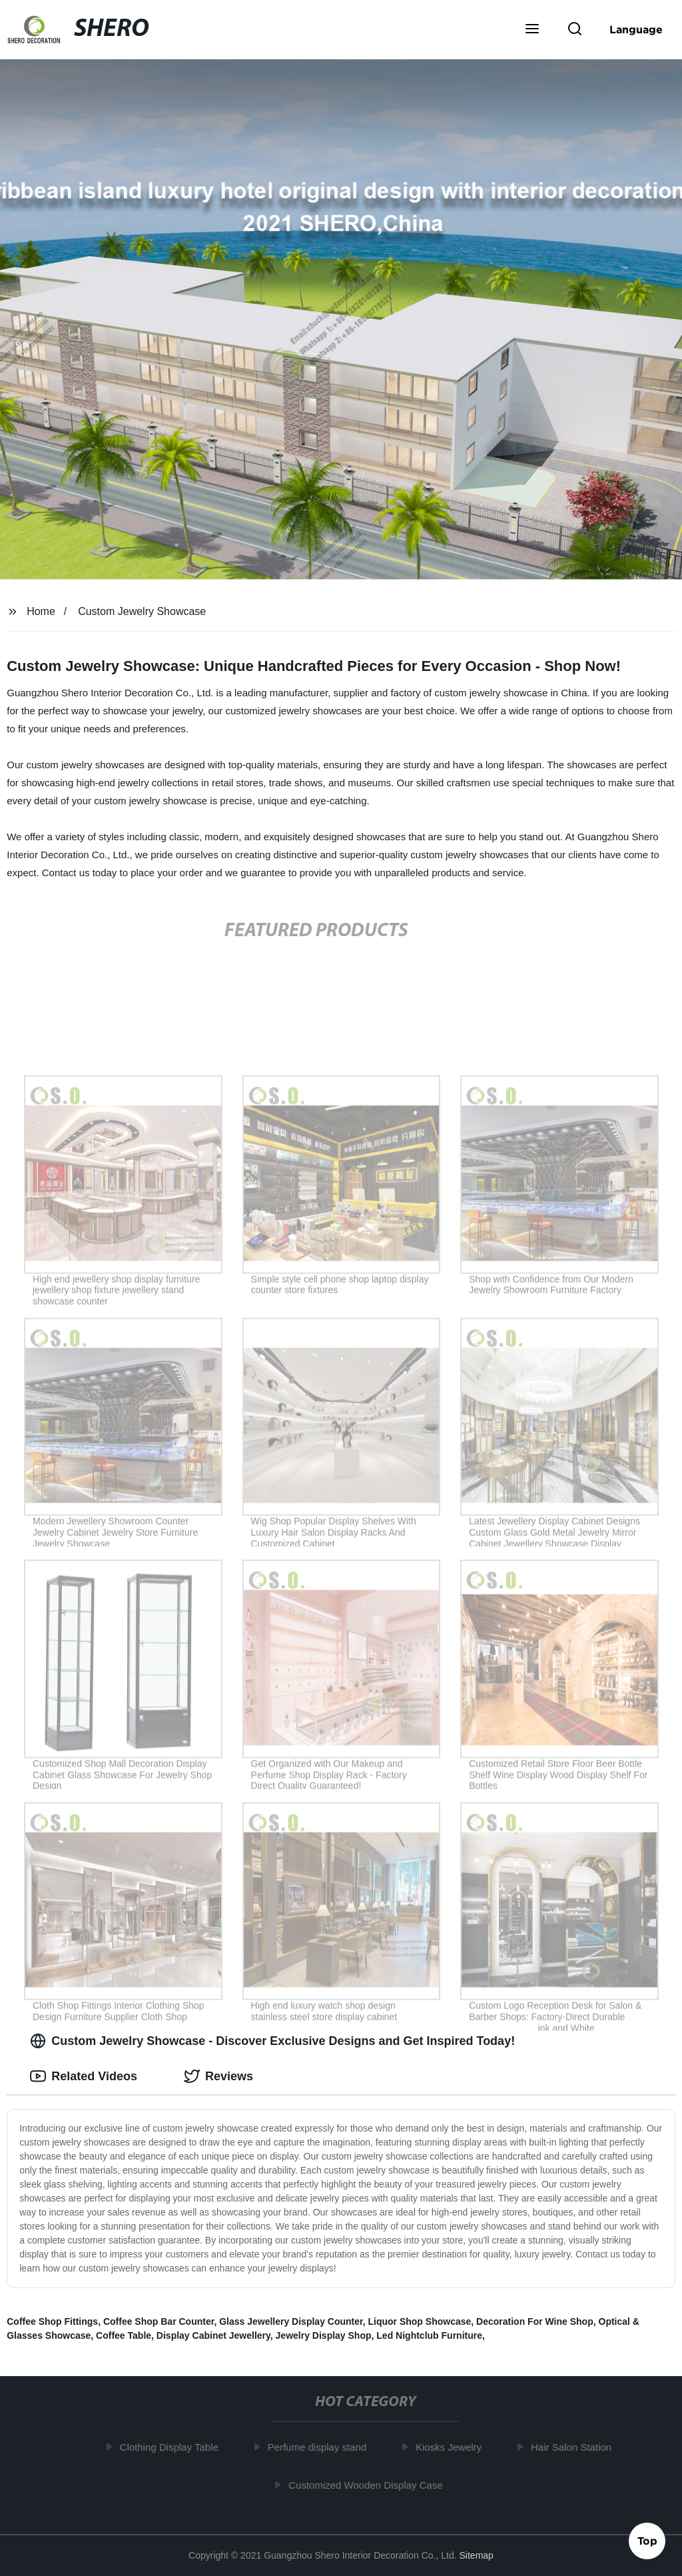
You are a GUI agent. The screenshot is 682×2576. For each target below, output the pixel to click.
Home (41, 611)
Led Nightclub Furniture (429, 2335)
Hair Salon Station (575, 2447)
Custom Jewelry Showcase (142, 611)
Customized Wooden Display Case (370, 2484)
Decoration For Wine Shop (534, 2321)
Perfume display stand (321, 2447)
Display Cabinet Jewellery (213, 2335)
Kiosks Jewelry (453, 2447)
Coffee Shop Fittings (52, 2321)
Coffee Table (123, 2335)
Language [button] (636, 29)
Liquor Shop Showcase (419, 2321)
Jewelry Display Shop (324, 2335)
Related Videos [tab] (83, 2076)
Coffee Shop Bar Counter (158, 2321)
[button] (532, 30)
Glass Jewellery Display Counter (291, 2321)
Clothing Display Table (174, 2447)
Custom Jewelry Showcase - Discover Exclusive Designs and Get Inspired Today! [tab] (272, 2041)
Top (647, 2541)
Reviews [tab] (218, 2076)
